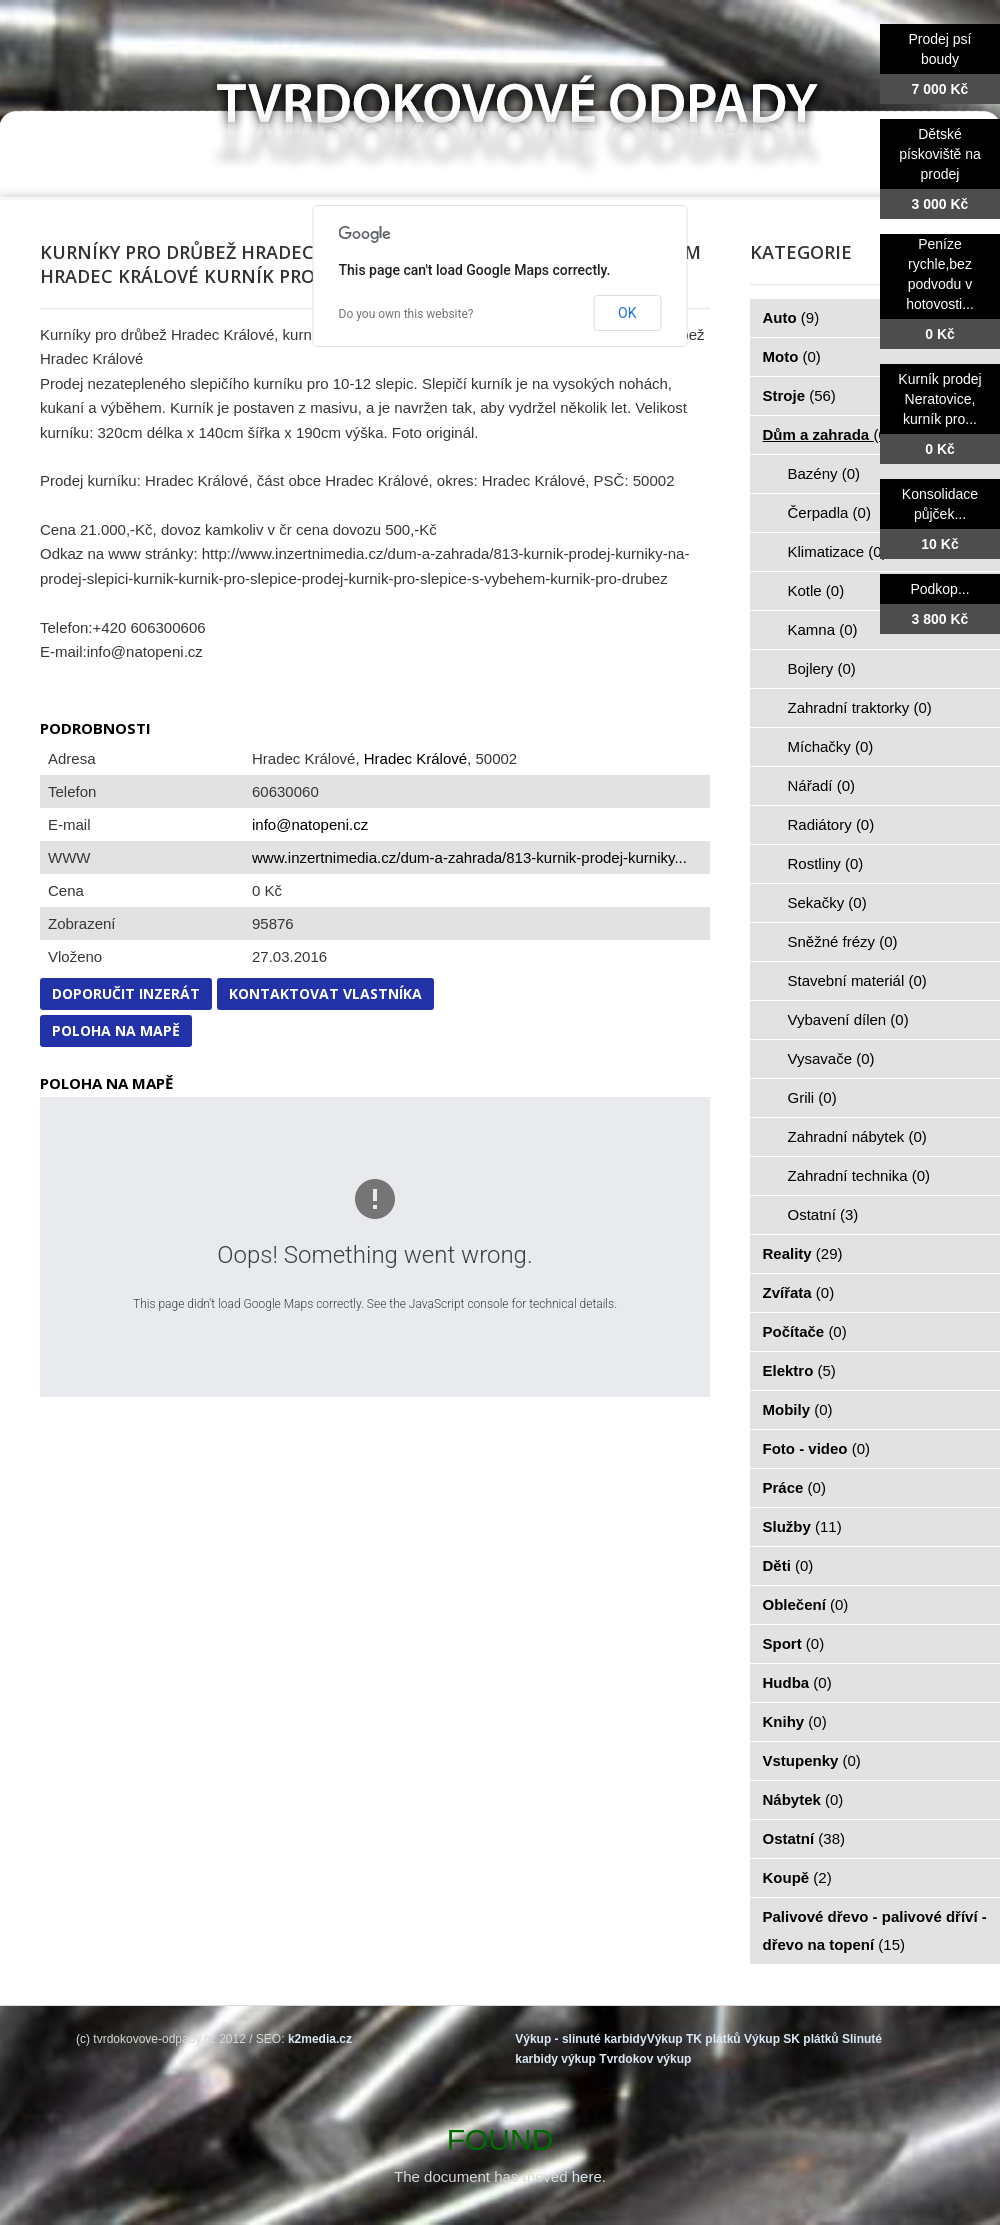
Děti (788, 1565)
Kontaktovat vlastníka (325, 993)
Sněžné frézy (843, 941)
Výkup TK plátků (694, 2039)
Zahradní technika (859, 1175)
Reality (803, 1253)
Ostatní (823, 1214)
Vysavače (831, 1058)
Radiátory (831, 824)
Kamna (823, 629)
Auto (791, 317)
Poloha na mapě (116, 1030)
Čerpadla (829, 512)
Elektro (799, 1370)
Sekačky (827, 902)
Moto (792, 356)
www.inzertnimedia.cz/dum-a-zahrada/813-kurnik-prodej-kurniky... (469, 857)
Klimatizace (837, 551)
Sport (794, 1643)
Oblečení (806, 1604)
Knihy (795, 1721)
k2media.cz (320, 2039)
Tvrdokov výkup (645, 2059)
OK (627, 313)
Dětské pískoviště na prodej (940, 154)
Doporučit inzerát (126, 993)
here (587, 2176)
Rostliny (826, 863)
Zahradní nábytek (857, 1136)
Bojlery (822, 668)
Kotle (816, 590)
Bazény (824, 473)
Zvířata (799, 1292)
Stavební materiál (857, 980)
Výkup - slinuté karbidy (580, 2039)
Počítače (805, 1331)
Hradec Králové (415, 758)
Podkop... (939, 589)
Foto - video (817, 1448)
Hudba (797, 1682)
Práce (794, 1487)
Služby (802, 1526)
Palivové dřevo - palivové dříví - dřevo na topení (875, 1930)
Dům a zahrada (827, 434)
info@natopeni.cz (310, 824)
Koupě (797, 1877)
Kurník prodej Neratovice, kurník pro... (939, 399)
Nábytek (803, 1799)
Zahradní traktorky (860, 707)
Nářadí (822, 785)
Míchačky (831, 746)
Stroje (799, 395)
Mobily (798, 1409)
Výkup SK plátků (791, 2039)
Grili (812, 1097)
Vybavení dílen (848, 1019)
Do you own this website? (406, 314)
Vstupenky (812, 1760)
